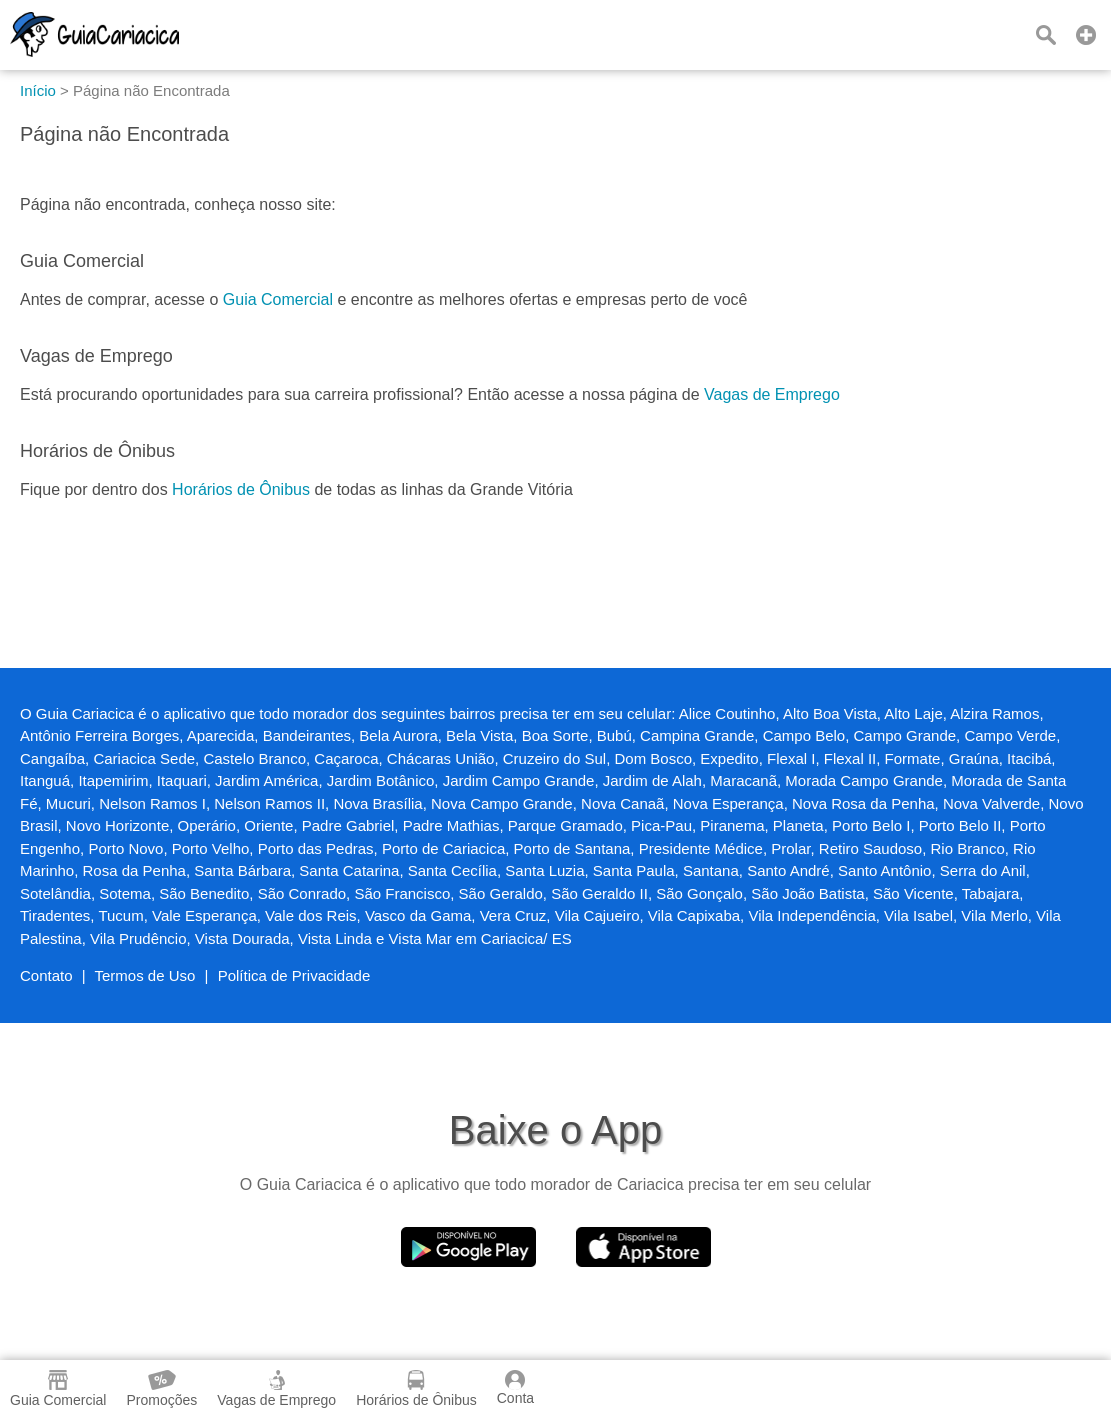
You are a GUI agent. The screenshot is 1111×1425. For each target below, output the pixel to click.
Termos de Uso (145, 975)
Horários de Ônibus (241, 489)
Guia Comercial (278, 299)
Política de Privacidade (294, 975)
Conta (515, 1388)
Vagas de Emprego (772, 394)
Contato (46, 975)
